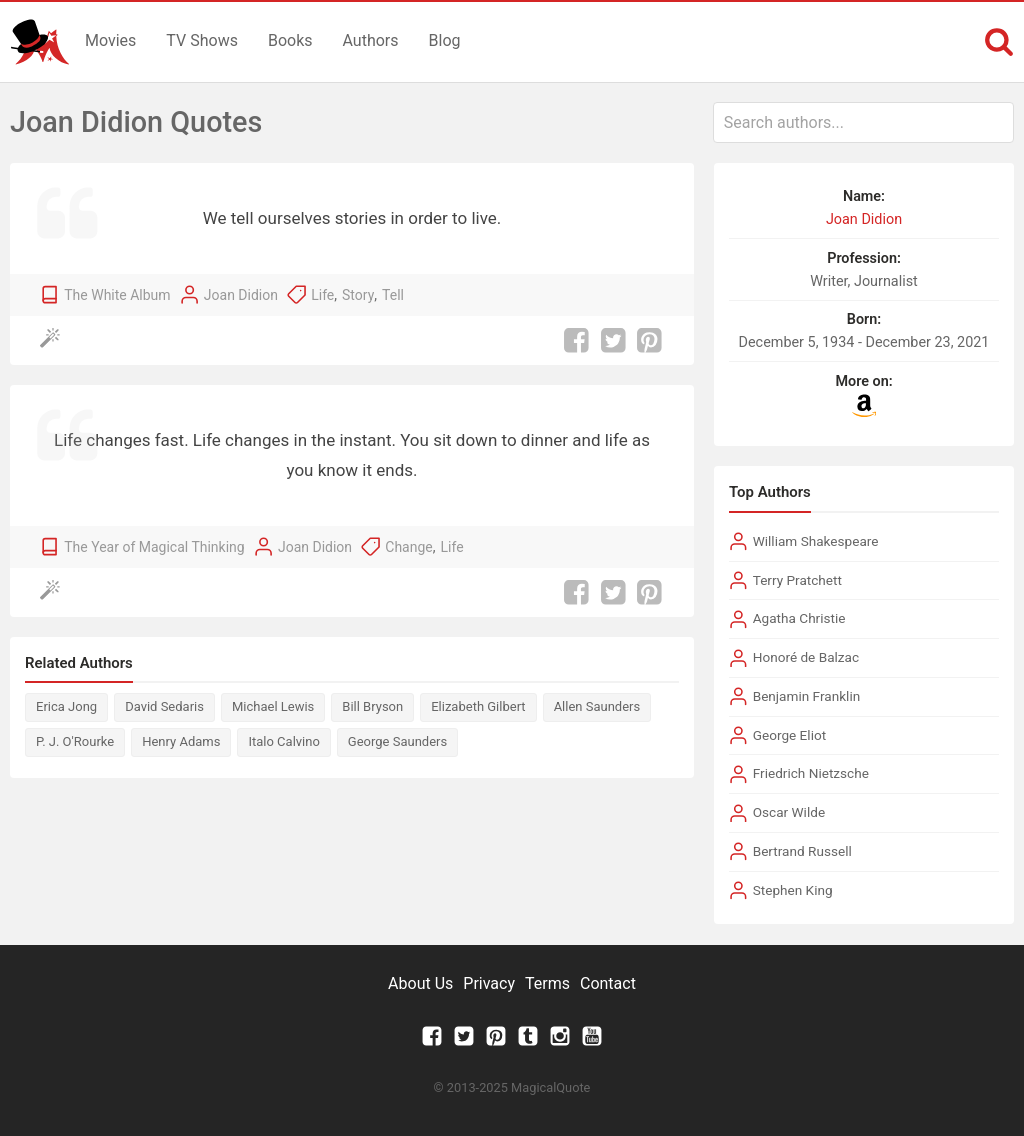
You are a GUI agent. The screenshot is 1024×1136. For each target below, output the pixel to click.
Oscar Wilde (789, 812)
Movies (110, 40)
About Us (420, 983)
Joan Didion (241, 295)
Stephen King (793, 890)
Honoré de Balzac (806, 657)
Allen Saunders (597, 706)
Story (358, 295)
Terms (547, 983)
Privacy (489, 983)
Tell (393, 295)
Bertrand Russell (802, 851)
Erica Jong (66, 706)
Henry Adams (181, 741)
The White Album (117, 295)
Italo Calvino (283, 741)
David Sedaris (164, 706)
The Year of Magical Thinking (154, 547)
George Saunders (397, 741)
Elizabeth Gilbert (478, 706)
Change (408, 547)
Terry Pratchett (797, 580)
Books (290, 40)
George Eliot (789, 735)
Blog (445, 40)
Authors (371, 40)
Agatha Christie (799, 618)
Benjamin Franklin (807, 696)
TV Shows (202, 40)
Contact (608, 983)
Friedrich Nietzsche (811, 773)
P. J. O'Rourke (75, 741)
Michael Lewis (273, 706)
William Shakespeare (816, 541)
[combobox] (863, 122)
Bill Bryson (372, 706)
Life (322, 295)
